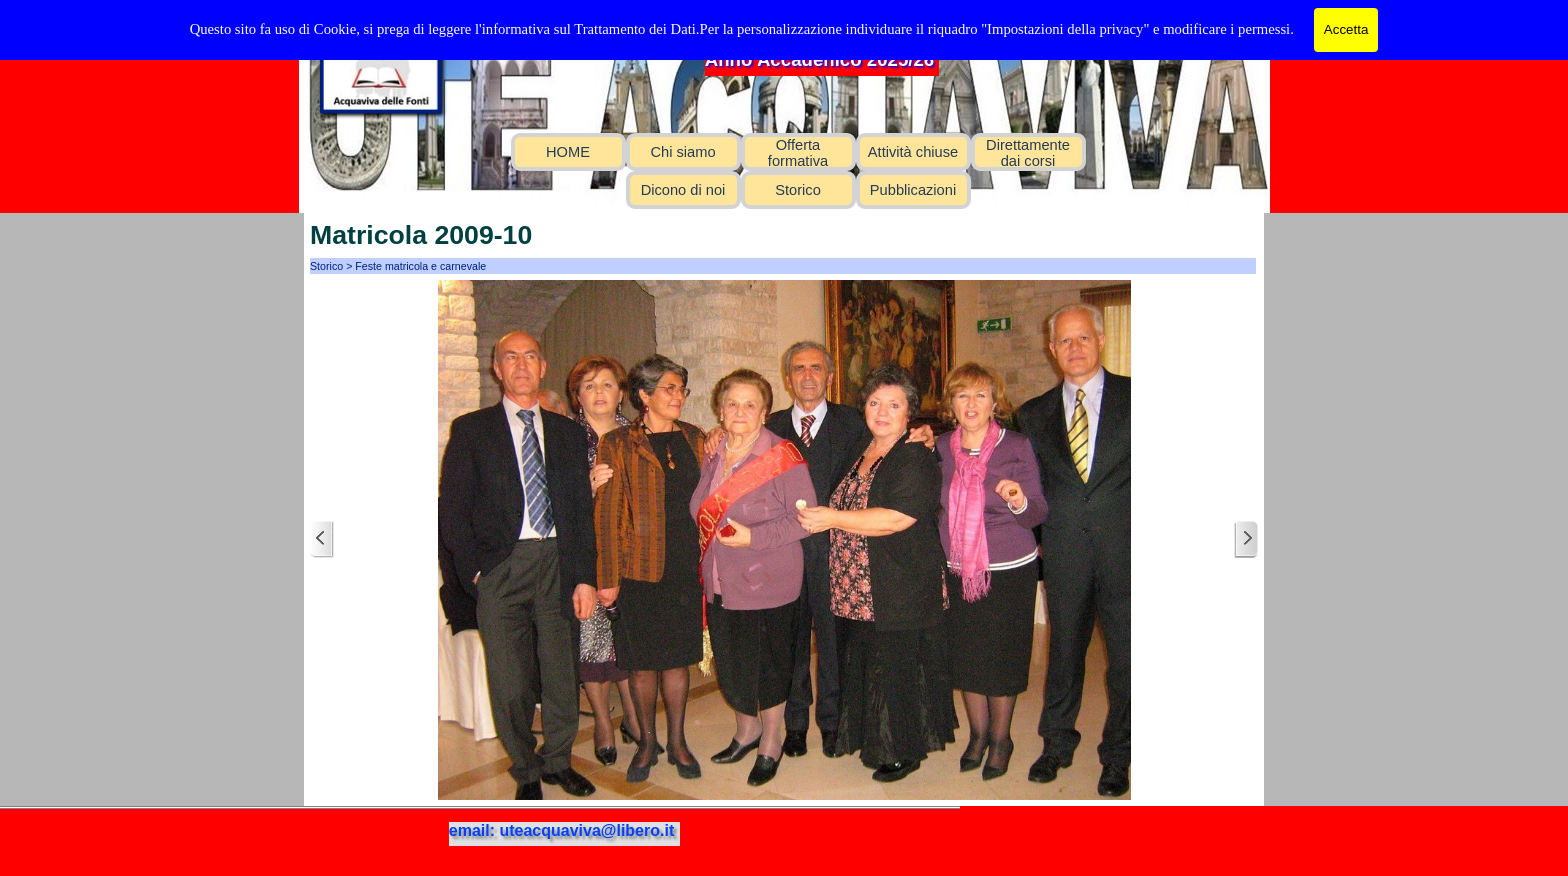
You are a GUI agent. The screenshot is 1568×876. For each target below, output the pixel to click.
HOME (568, 152)
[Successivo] (1246, 539)
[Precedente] (322, 539)
